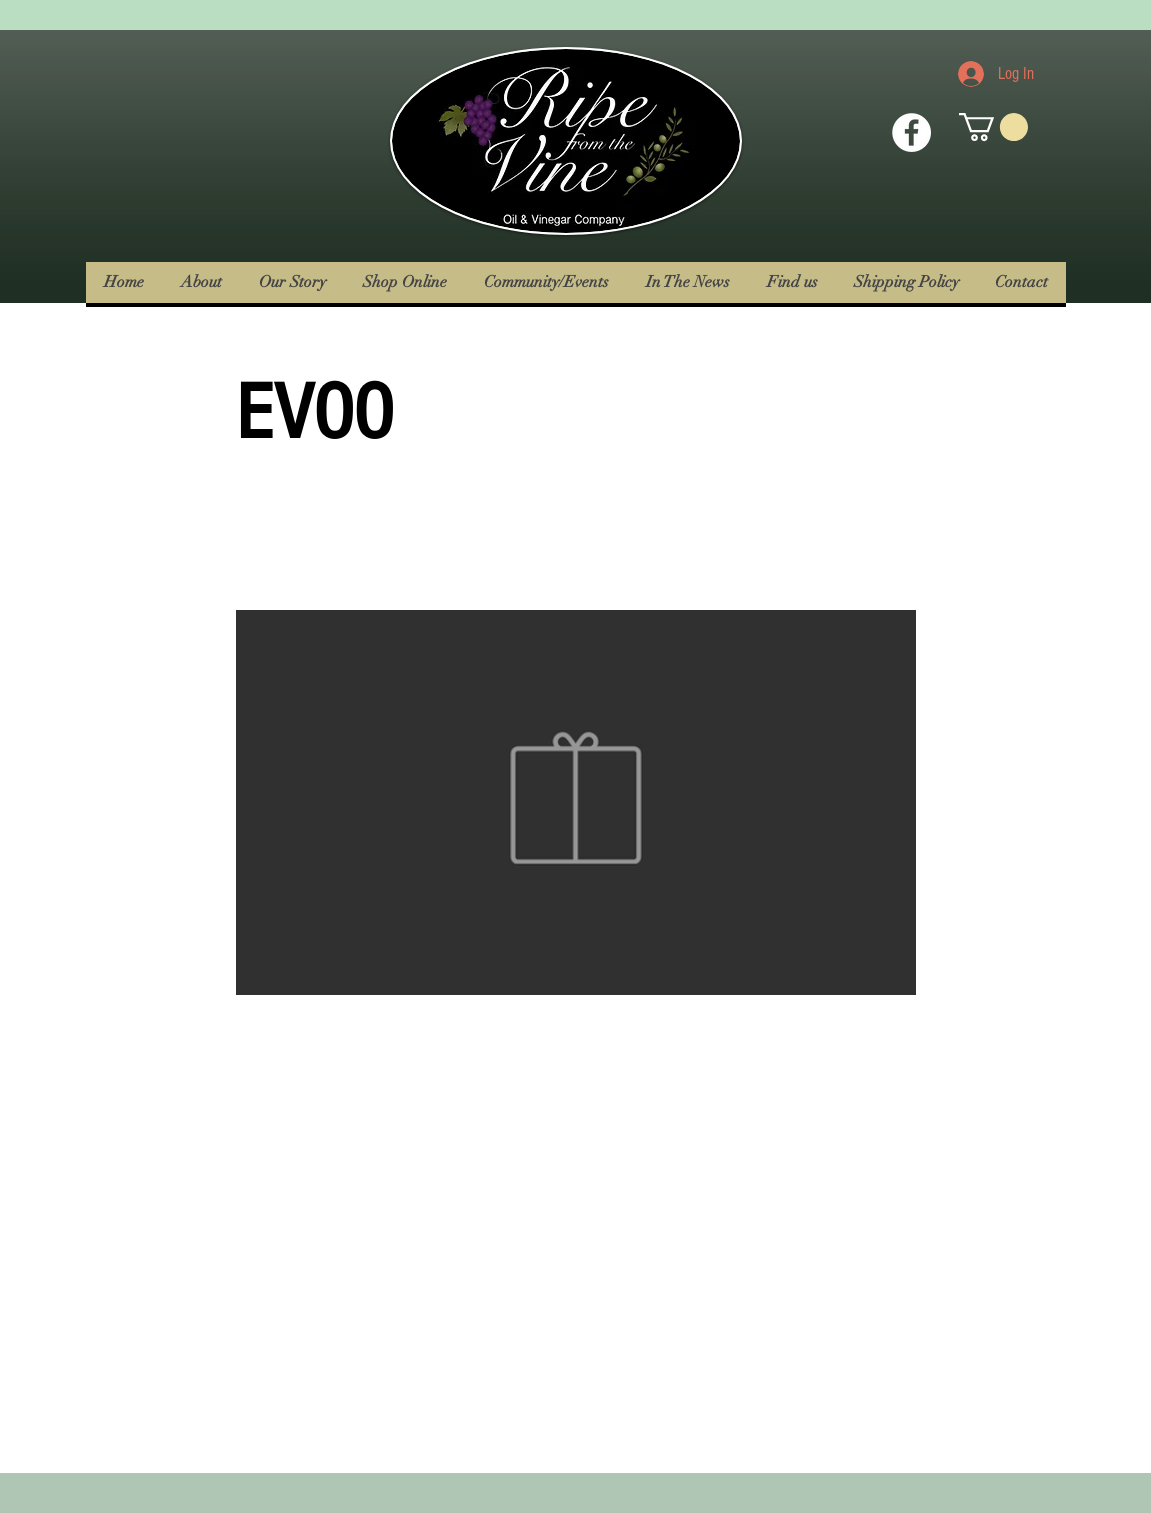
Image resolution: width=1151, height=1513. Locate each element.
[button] (993, 127)
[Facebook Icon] (911, 132)
